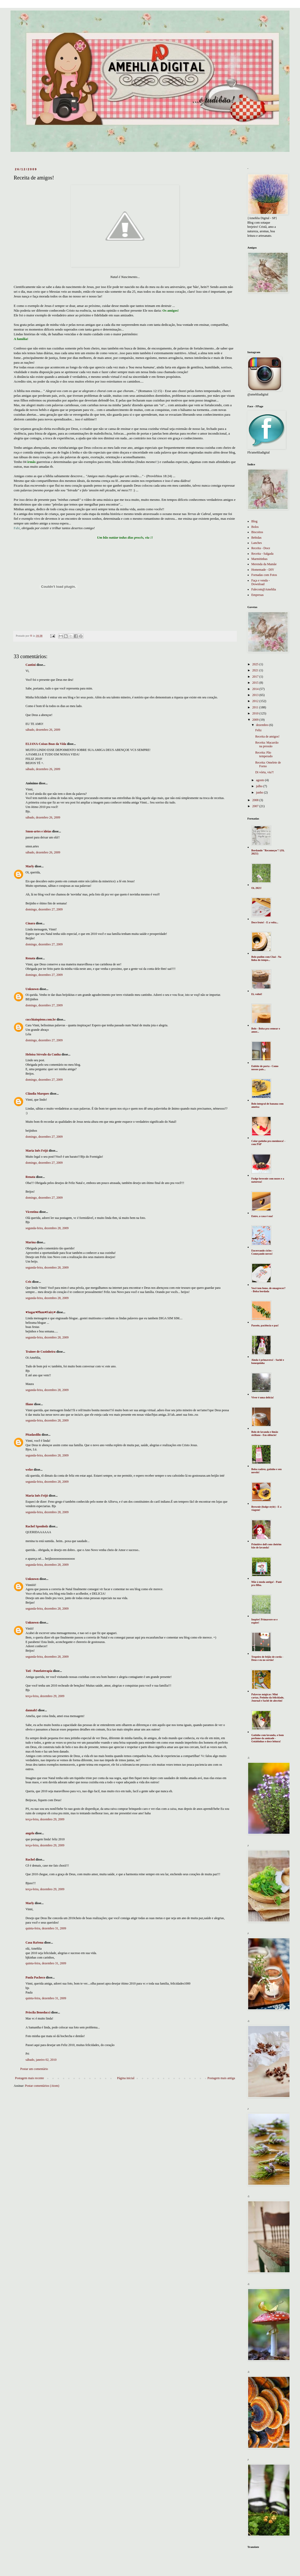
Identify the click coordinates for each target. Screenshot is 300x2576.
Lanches (256, 543)
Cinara (30, 923)
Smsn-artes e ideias (38, 831)
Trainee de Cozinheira (41, 1351)
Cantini (31, 665)
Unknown (32, 989)
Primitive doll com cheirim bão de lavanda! (266, 1546)
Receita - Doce (260, 548)
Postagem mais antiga (221, 2078)
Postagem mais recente (29, 2078)
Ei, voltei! (256, 994)
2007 (255, 806)
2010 (255, 713)
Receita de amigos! (267, 736)
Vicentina (32, 1212)
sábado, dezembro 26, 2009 (43, 729)
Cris (28, 1282)
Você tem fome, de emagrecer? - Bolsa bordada (268, 1290)
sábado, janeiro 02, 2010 (41, 2060)
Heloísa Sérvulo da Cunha (43, 1054)
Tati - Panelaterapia (39, 1671)
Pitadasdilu (33, 1434)
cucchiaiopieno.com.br (41, 1019)
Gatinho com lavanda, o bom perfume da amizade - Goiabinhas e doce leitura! (267, 1738)
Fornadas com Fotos (264, 575)
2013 (255, 695)
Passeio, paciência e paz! (265, 1325)
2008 (255, 800)
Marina (31, 1242)
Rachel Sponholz (37, 1526)
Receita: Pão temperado (264, 754)
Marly (30, 866)
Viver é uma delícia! (262, 1397)
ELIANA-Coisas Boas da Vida (46, 744)
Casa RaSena (34, 1942)
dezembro (262, 725)
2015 (255, 682)
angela (30, 1833)
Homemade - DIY (262, 569)
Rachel (30, 1859)
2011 (255, 707)
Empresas (257, 595)
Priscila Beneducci (38, 2012)
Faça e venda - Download (260, 582)
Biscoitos (257, 532)
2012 (255, 701)
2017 (255, 676)
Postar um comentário (34, 2069)
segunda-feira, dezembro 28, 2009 (47, 1228)
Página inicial (125, 2078)
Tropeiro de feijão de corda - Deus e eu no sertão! (267, 1658)
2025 (255, 664)
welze (29, 1469)
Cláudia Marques (37, 1093)
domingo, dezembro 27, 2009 (44, 909)
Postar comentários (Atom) (42, 2086)
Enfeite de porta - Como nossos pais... (264, 1068)
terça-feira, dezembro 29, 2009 (45, 1696)
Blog (254, 521)
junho (260, 792)
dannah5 (31, 1710)
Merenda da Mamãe (264, 564)
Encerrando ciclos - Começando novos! (262, 1252)
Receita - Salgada (262, 553)
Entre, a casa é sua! (262, 1216)
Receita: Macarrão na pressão (266, 744)
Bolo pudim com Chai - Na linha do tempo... (266, 958)
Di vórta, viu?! (264, 772)
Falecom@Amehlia (263, 589)
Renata (30, 958)
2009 (255, 720)
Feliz (258, 730)
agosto (260, 780)
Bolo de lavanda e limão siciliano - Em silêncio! (264, 1433)
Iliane (29, 1404)
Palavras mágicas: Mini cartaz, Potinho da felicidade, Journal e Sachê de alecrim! (267, 1697)
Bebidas (256, 537)
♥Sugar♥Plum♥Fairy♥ (41, 1312)
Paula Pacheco (35, 1977)
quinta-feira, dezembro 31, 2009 (46, 1928)
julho (259, 786)
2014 (255, 689)
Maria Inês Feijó (37, 1150)
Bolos (255, 527)
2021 (255, 670)
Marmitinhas (259, 559)
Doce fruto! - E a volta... (264, 922)
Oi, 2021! (256, 888)
